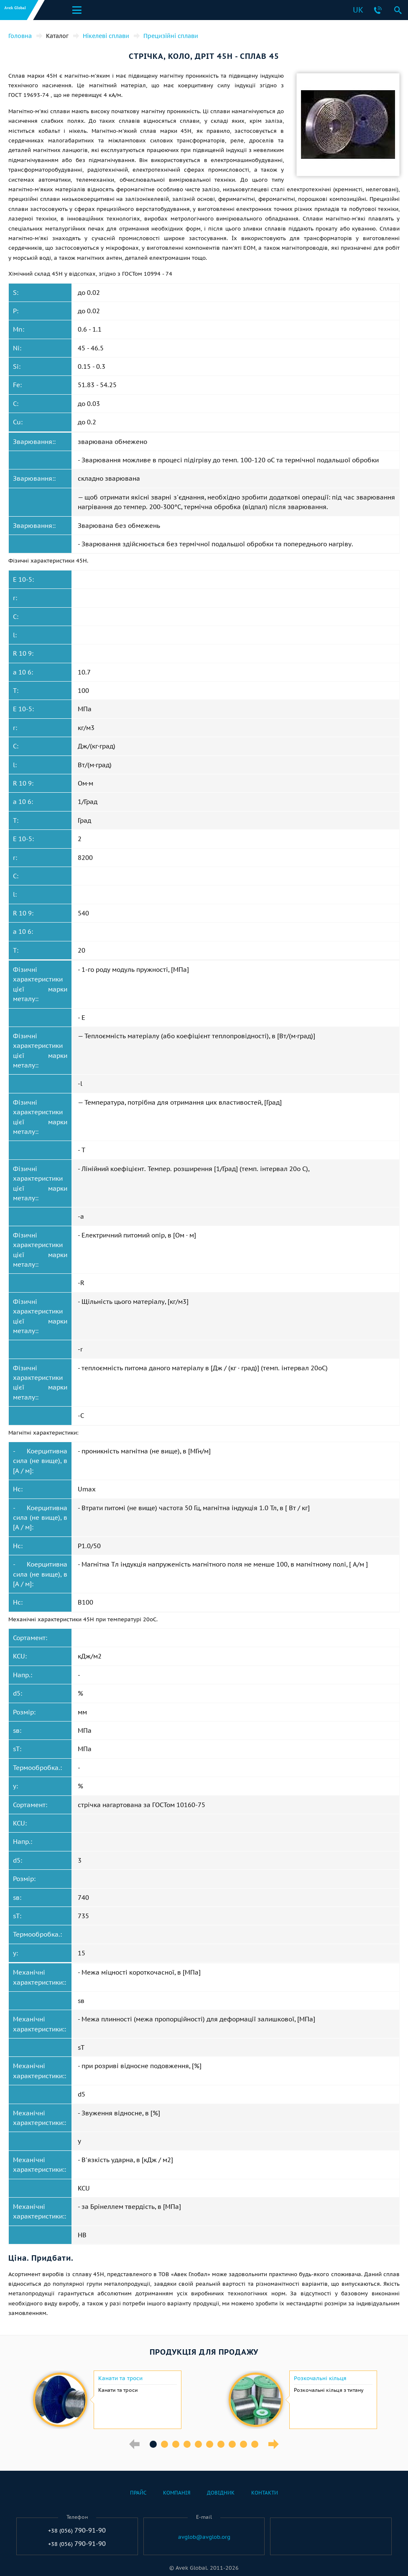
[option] (106, 2400)
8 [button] (232, 2444)
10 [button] (254, 2444)
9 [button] (243, 2444)
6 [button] (209, 2444)
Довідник (221, 2493)
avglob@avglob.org (204, 2537)
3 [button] (175, 2444)
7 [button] (220, 2444)
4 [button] (187, 2444)
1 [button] (153, 2444)
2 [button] (164, 2444)
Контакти (264, 2493)
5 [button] (198, 2444)
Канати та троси (120, 2378)
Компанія (176, 2493)
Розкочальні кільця (320, 2378)
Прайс (138, 2493)
